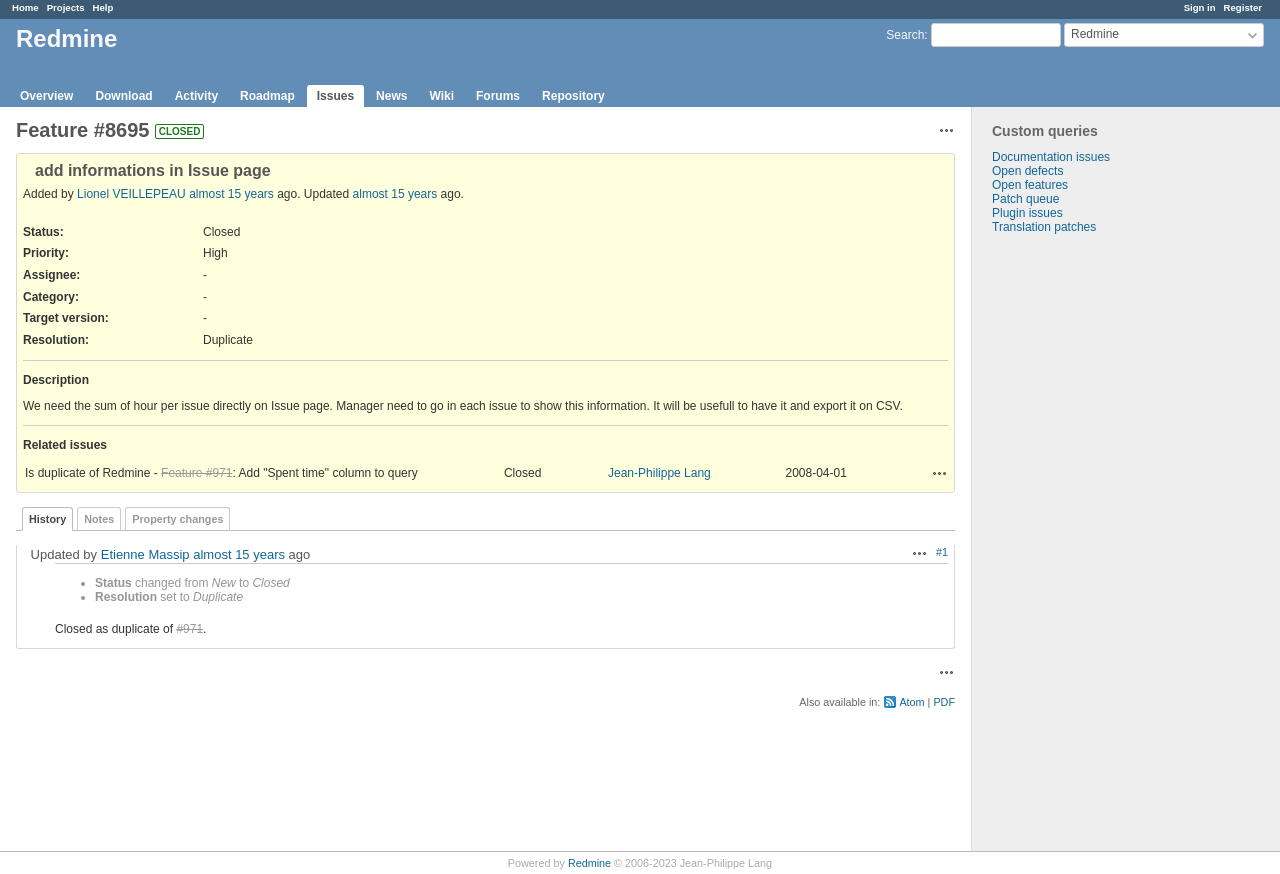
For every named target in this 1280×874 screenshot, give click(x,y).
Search (905, 35)
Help (103, 7)
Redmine (589, 863)
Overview (46, 96)
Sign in (1200, 7)
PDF (944, 702)
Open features (1030, 185)
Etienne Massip (145, 554)
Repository (573, 96)
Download (123, 96)
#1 (942, 552)
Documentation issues (1051, 157)
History (47, 519)
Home (25, 7)
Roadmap (267, 96)
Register (1243, 7)
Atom (911, 702)
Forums (498, 96)
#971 (189, 629)
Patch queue (1025, 199)
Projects (66, 7)
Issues (335, 96)
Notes (99, 519)
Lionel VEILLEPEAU (131, 194)
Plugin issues (1027, 213)
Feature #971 (196, 473)
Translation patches (1044, 227)
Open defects (1027, 171)
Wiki (441, 96)
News (391, 96)
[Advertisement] (1072, 548)
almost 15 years (231, 194)
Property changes (177, 519)
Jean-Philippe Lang (659, 473)
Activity (196, 96)
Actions (940, 473)
